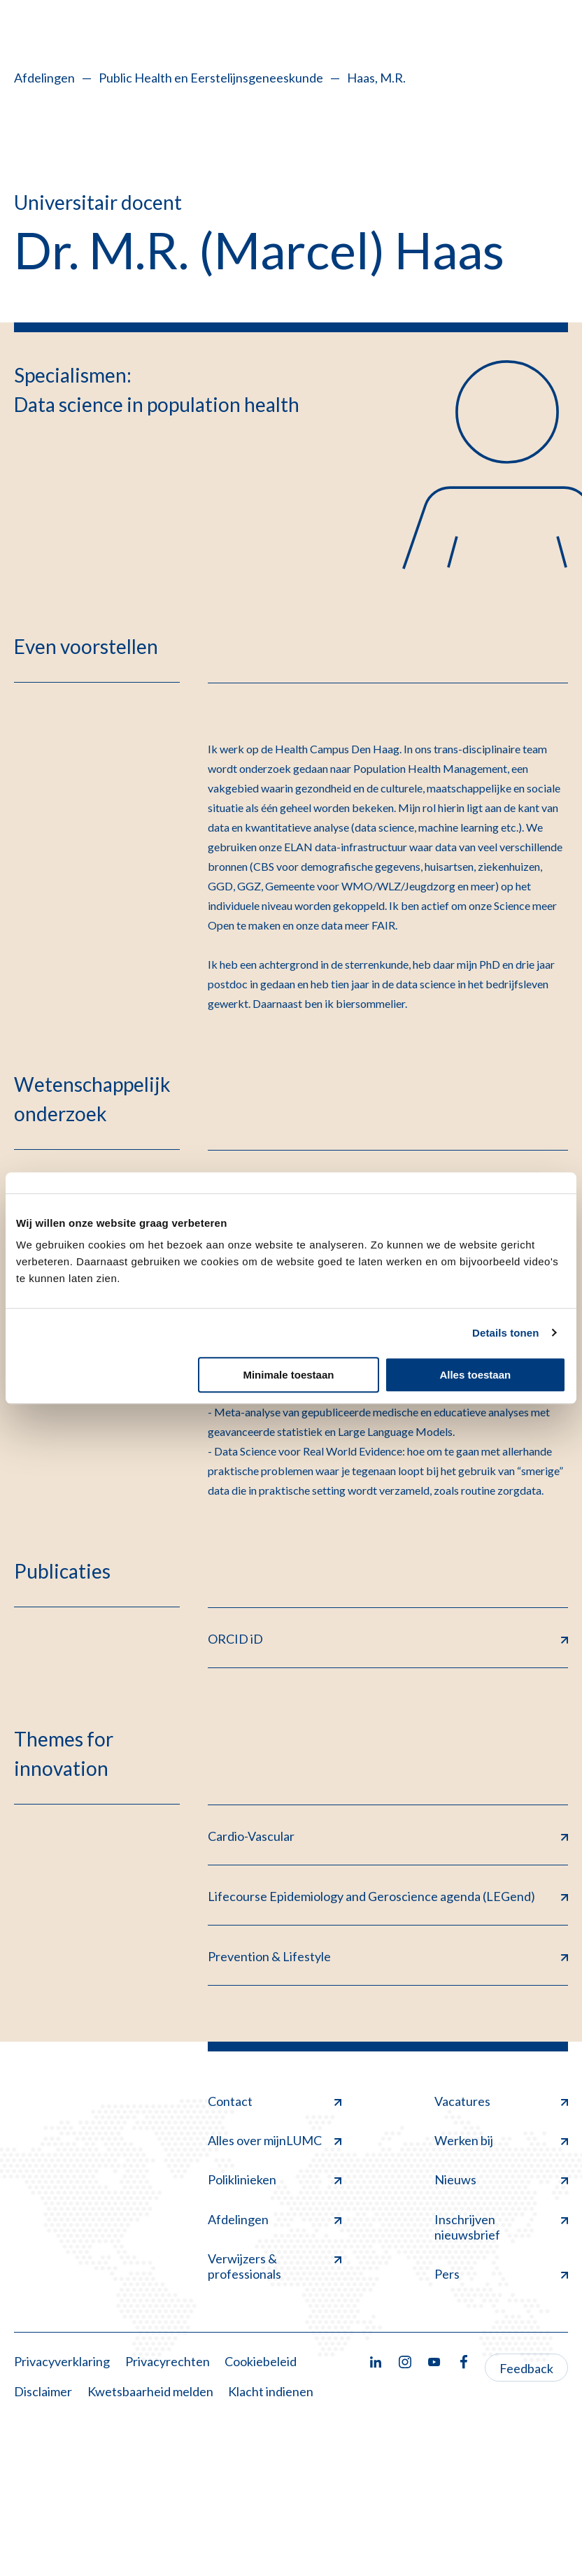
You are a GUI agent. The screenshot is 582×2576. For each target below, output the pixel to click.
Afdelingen (44, 77)
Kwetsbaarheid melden (150, 2391)
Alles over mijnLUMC (274, 2140)
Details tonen (505, 1333)
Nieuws (501, 2179)
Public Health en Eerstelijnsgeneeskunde (211, 77)
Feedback (526, 2368)
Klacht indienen (270, 2391)
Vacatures (501, 2101)
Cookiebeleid (261, 2361)
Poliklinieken (274, 2179)
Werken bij (501, 2140)
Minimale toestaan (288, 1375)
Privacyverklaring (62, 2361)
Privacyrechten (167, 2361)
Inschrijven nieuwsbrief (501, 2227)
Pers (501, 2274)
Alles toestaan (475, 1375)
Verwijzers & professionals (274, 2266)
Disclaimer (43, 2391)
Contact (274, 2101)
